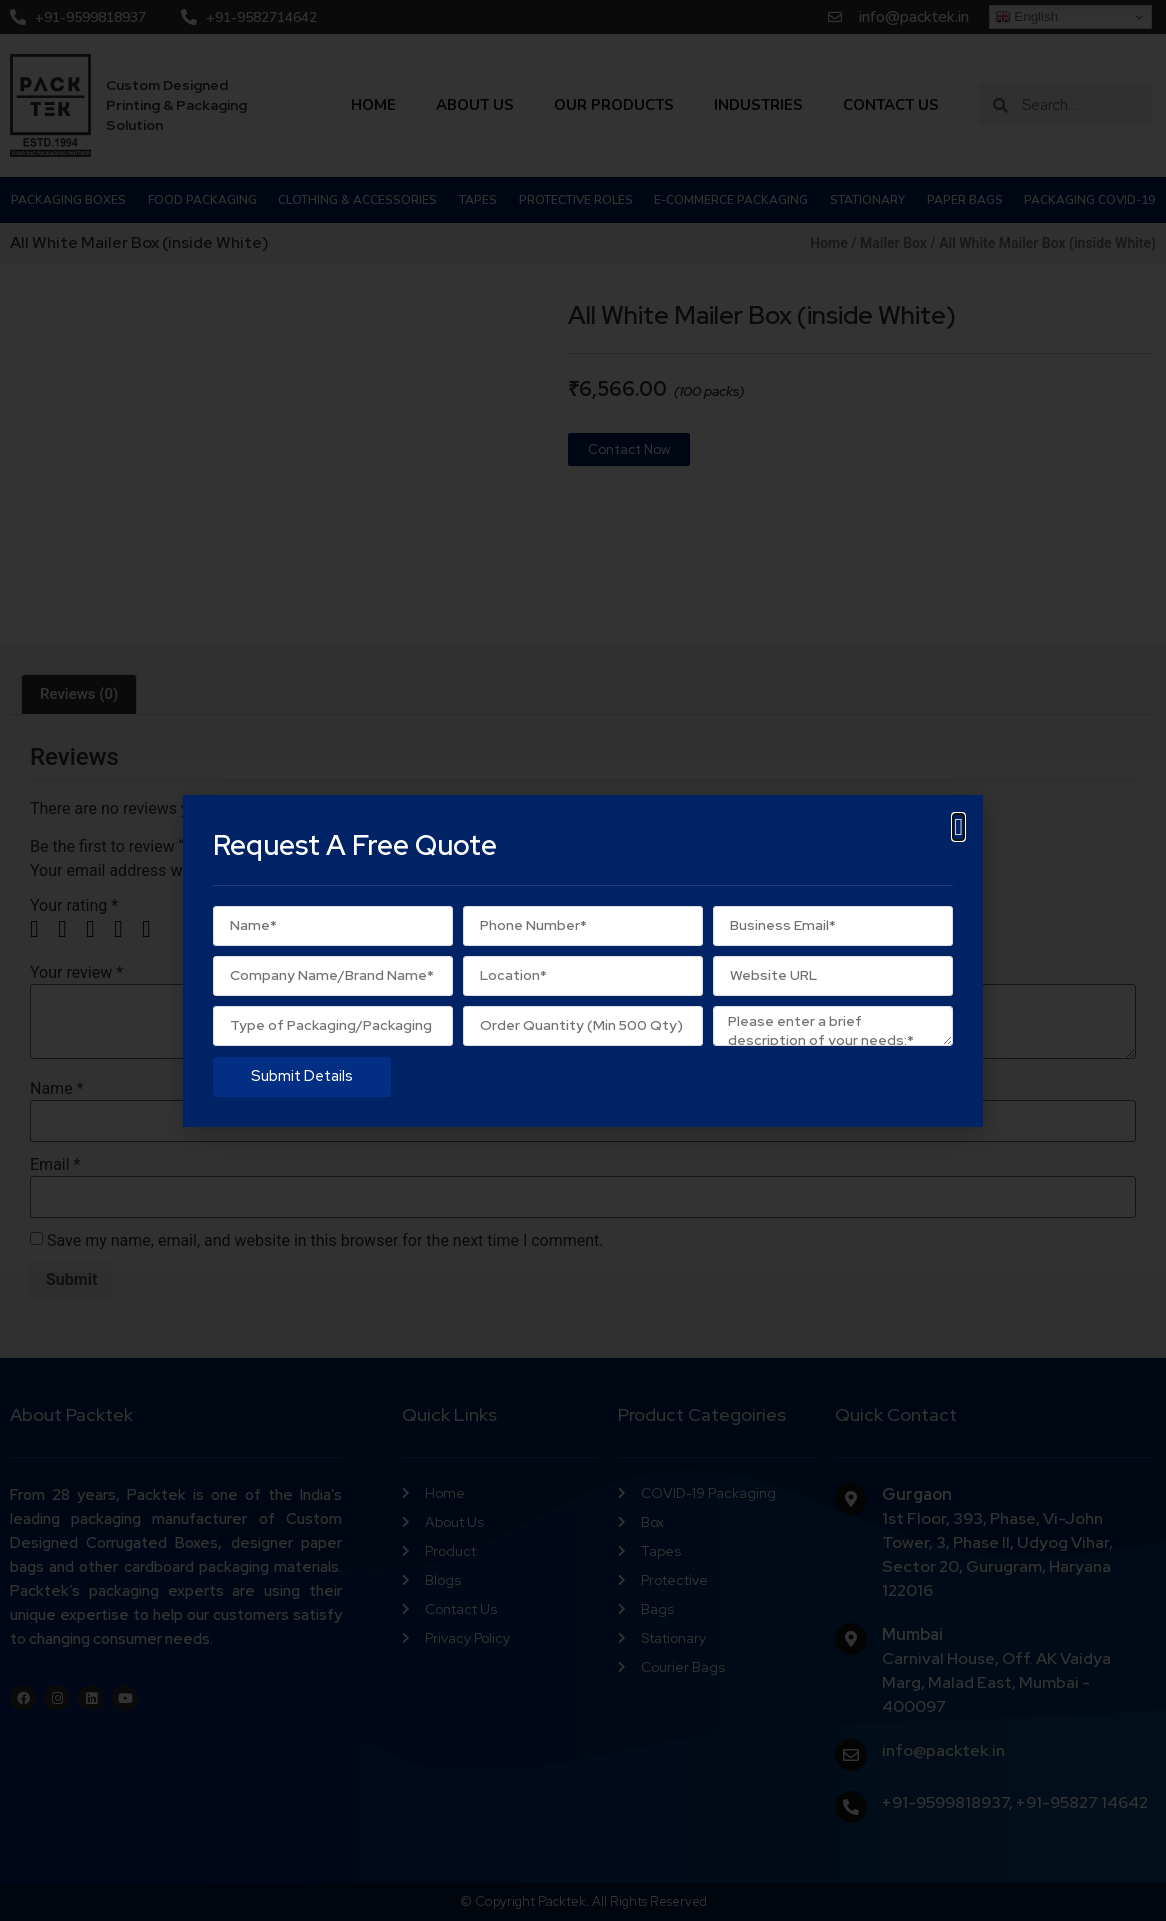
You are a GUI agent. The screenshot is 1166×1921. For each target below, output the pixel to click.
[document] (583, 960)
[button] (958, 827)
